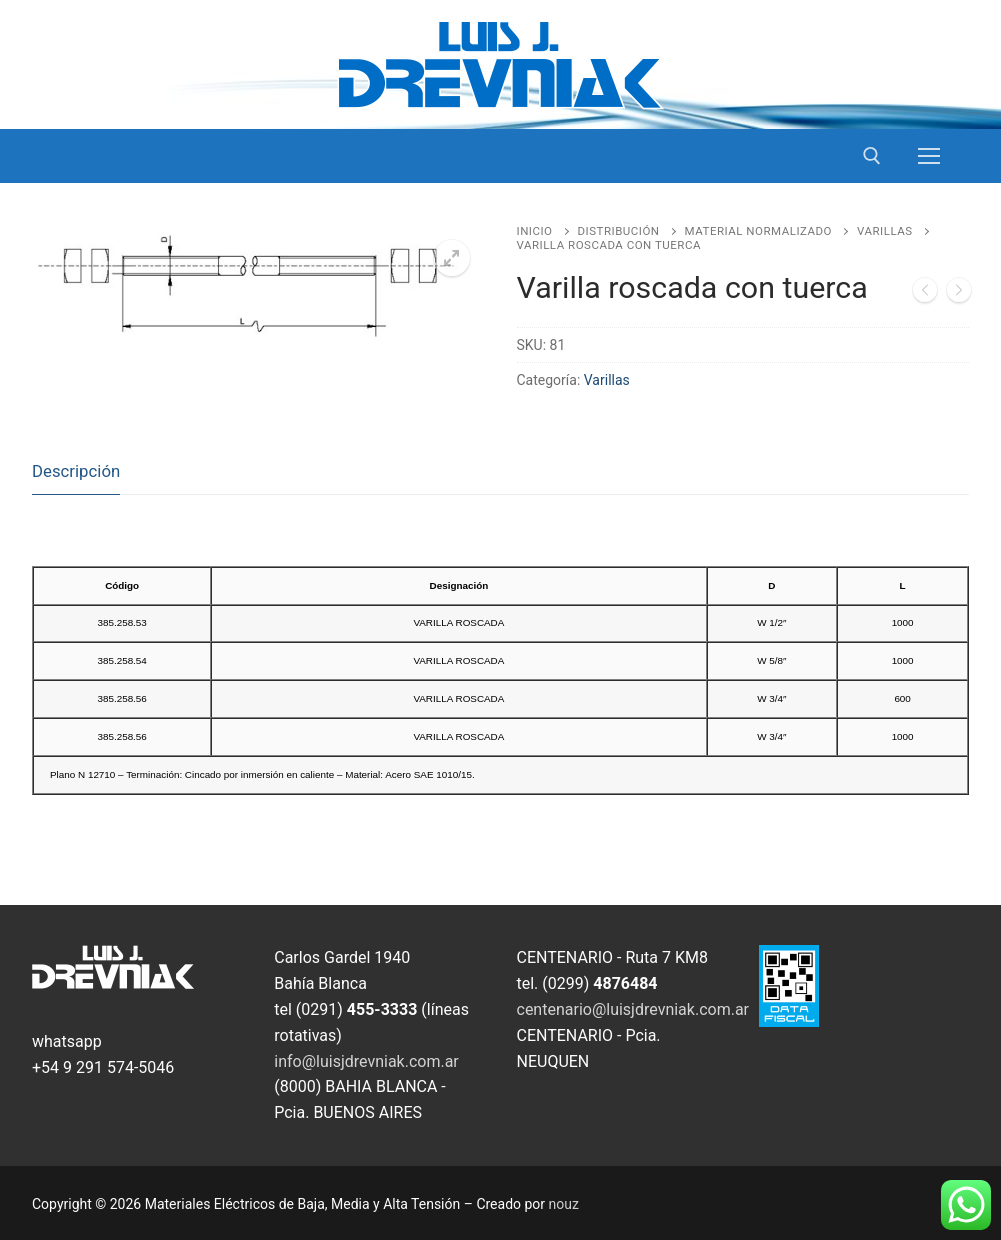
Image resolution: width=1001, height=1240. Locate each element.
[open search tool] (872, 156)
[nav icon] (929, 156)
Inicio (535, 231)
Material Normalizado (758, 231)
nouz (564, 1204)
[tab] (76, 472)
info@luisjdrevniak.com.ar (366, 1061)
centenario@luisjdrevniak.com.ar (633, 1009)
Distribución (619, 231)
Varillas (885, 231)
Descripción (76, 471)
